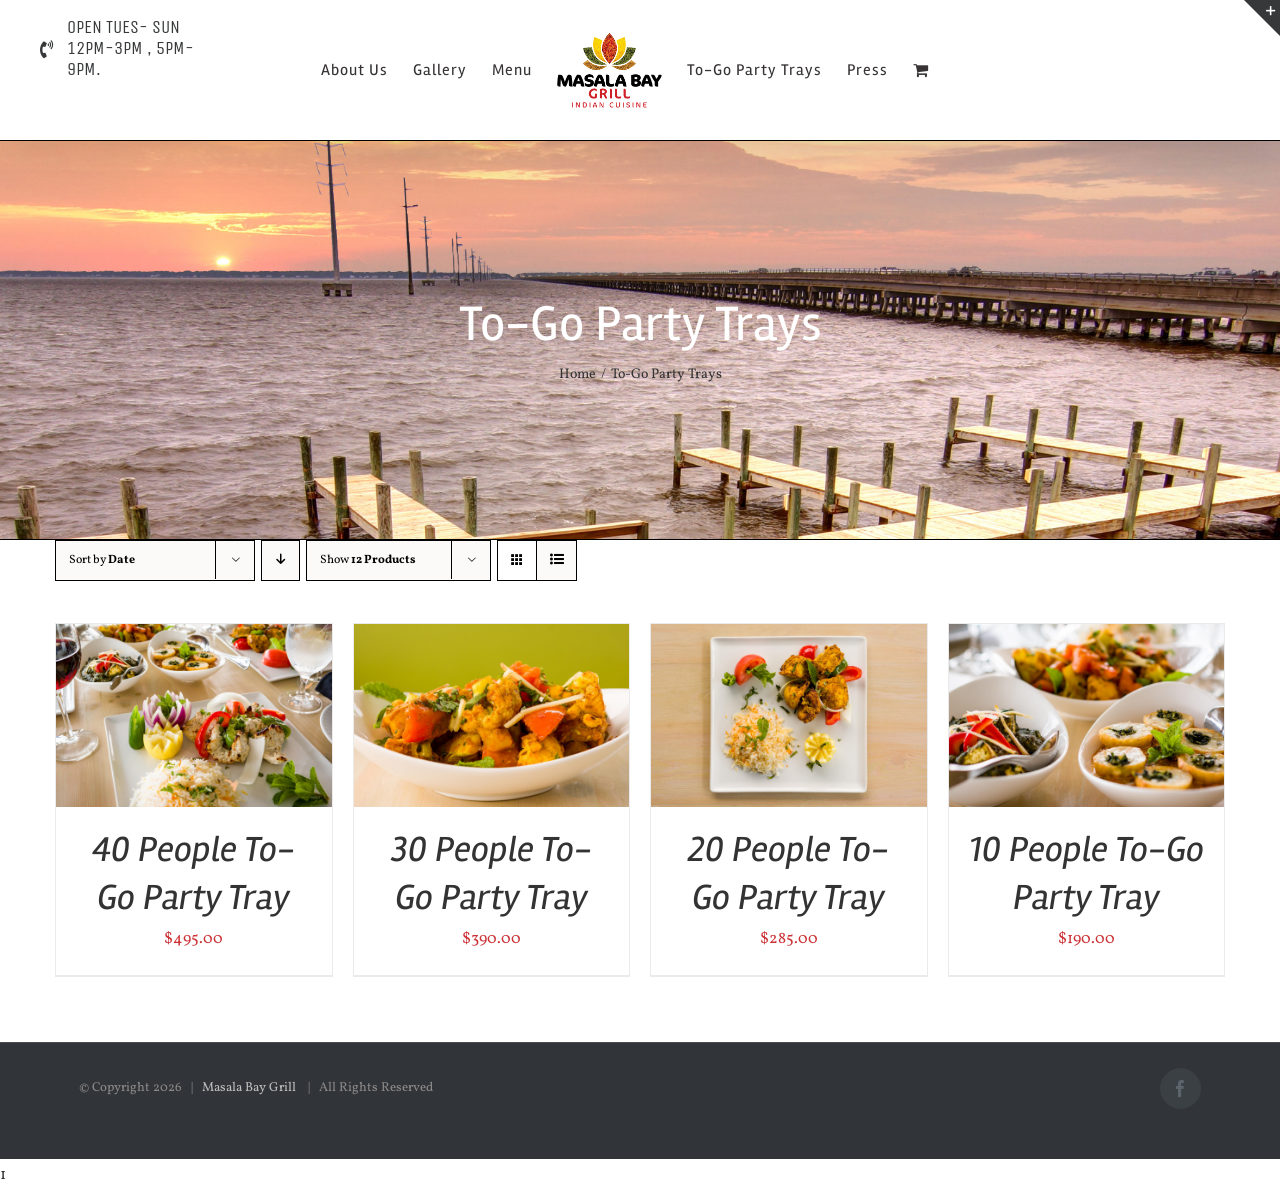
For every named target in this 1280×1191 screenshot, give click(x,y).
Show (368, 560)
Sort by (102, 560)
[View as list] (556, 560)
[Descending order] (280, 560)
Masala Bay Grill (250, 1088)
